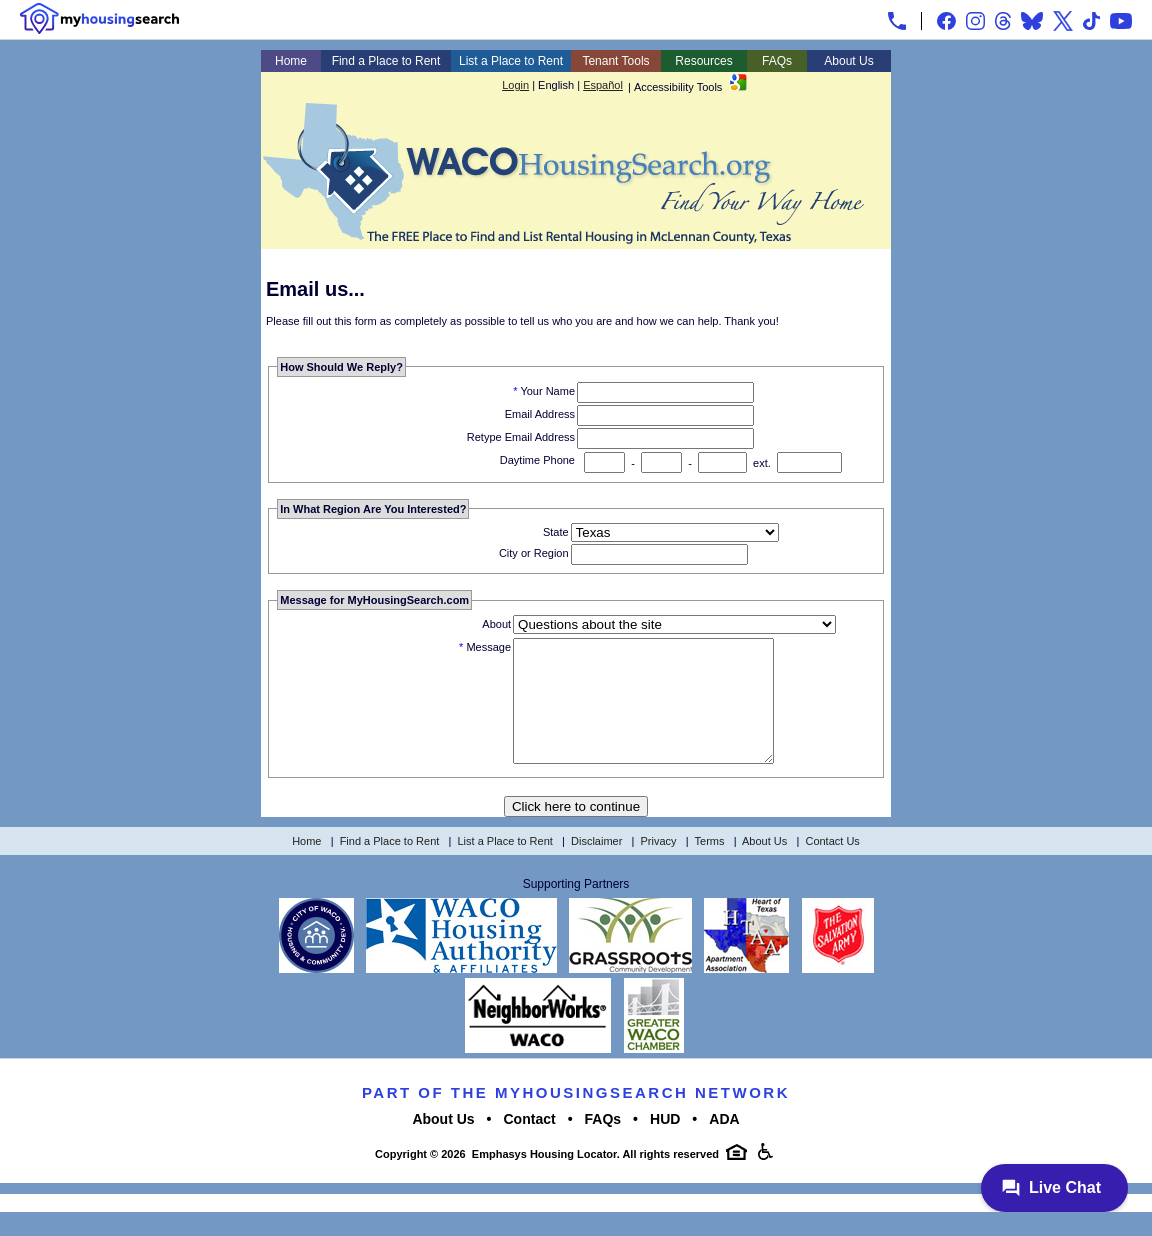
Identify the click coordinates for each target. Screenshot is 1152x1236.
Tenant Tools (615, 61)
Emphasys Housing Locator (544, 1178)
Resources (703, 61)
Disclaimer (596, 865)
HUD (665, 1143)
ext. (762, 463)
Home (291, 61)
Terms (710, 865)
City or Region (534, 553)
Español (603, 85)
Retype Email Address (521, 437)
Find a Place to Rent (386, 61)
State (556, 532)
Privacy (659, 865)
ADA (724, 1143)
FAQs (777, 61)
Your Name (547, 391)
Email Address (540, 414)
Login (515, 85)
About (496, 624)
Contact (530, 1143)
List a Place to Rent (511, 61)
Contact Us (832, 865)
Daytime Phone (537, 460)
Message (488, 647)
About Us (848, 61)
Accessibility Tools (678, 87)
